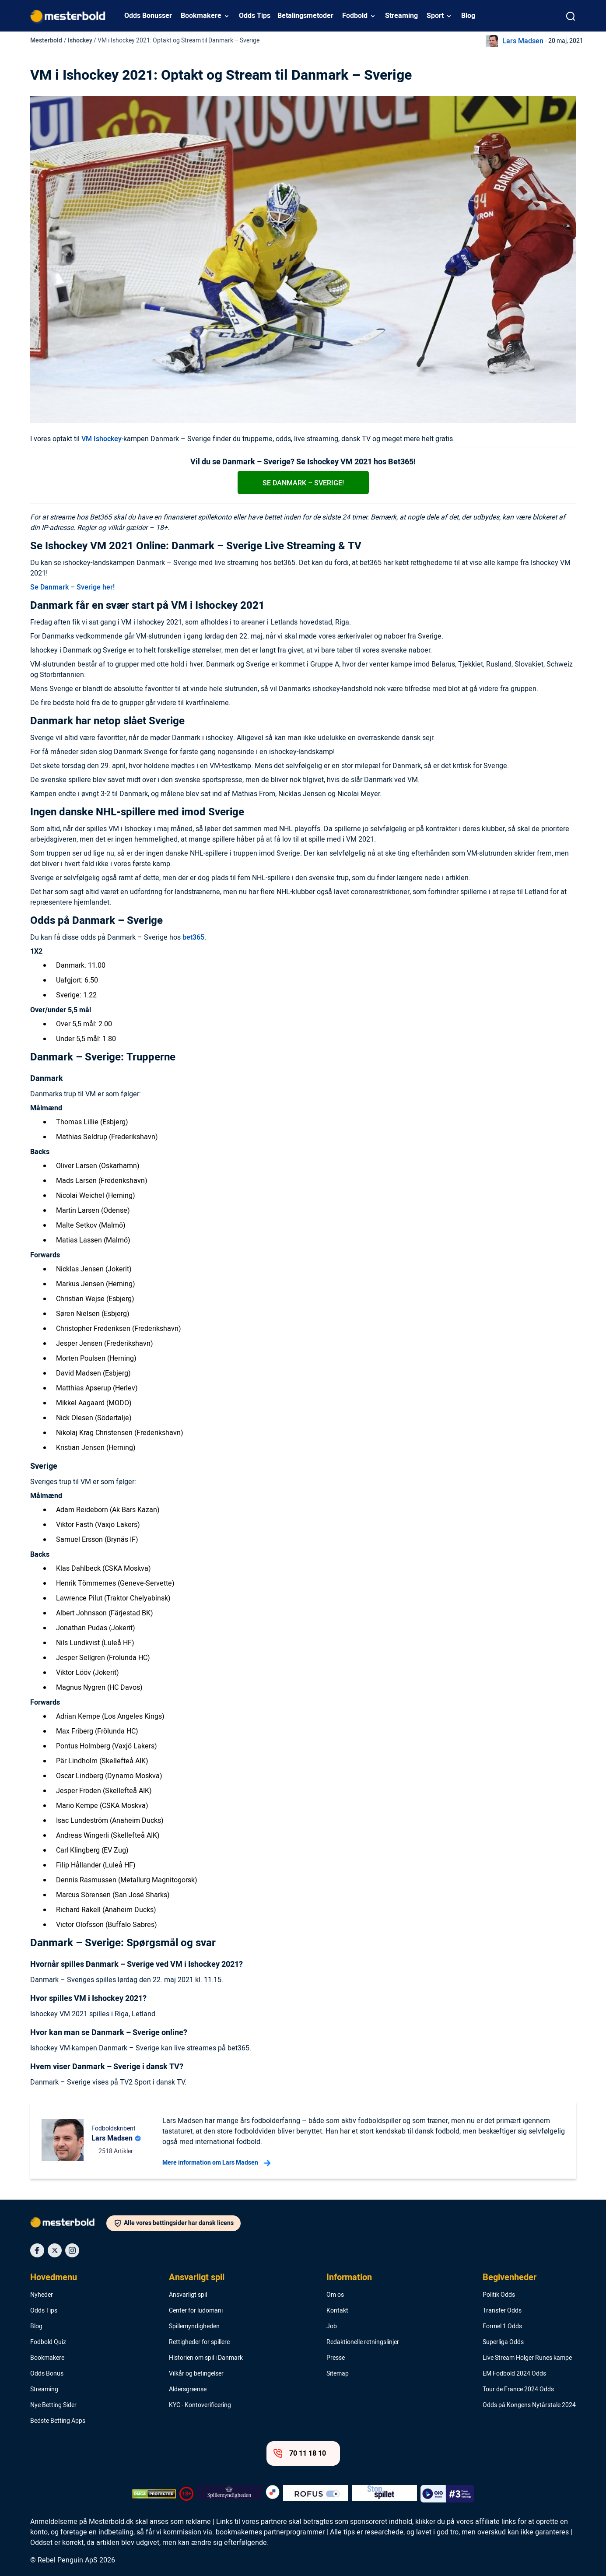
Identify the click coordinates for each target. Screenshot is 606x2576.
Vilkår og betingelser (196, 2373)
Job (331, 2326)
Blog (468, 16)
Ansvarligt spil (196, 2277)
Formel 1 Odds (502, 2326)
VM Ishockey (101, 439)
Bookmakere (201, 16)
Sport (435, 16)
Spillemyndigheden (194, 2326)
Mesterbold (46, 40)
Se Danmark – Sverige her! (72, 587)
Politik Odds (499, 2295)
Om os (335, 2295)
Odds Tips (254, 16)
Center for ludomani (196, 2310)
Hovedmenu (53, 2277)
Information (349, 2277)
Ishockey (80, 40)
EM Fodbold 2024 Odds (514, 2373)
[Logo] (68, 2224)
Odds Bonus (46, 2373)
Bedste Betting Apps (57, 2421)
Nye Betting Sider (53, 2405)
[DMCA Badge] (154, 2493)
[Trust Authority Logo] (229, 2493)
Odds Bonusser (148, 16)
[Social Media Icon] (37, 2250)
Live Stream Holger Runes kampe (527, 2358)
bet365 (193, 937)
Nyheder (41, 2295)
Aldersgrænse (188, 2389)
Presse (335, 2358)
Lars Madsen (522, 41)
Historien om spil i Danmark (206, 2358)
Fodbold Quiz (48, 2342)
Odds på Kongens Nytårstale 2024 (529, 2405)
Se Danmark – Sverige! (303, 483)
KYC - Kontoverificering (200, 2405)
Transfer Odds (502, 2310)
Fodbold (355, 16)
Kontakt (337, 2310)
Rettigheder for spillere (199, 2342)
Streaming (401, 16)
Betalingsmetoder (305, 16)
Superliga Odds (503, 2342)
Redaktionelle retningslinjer (362, 2342)
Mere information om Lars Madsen (216, 2163)
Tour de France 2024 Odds (518, 2389)
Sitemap (337, 2373)
